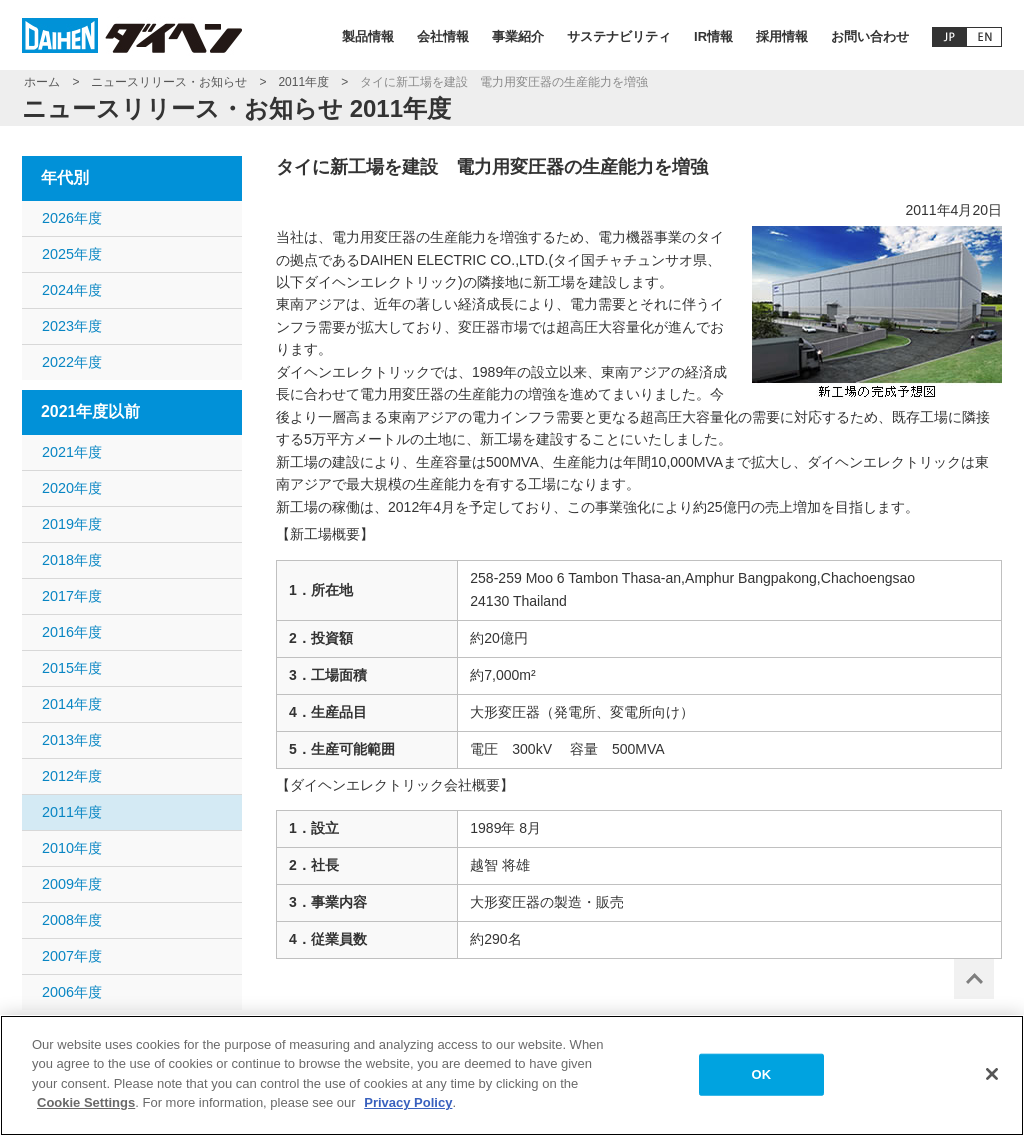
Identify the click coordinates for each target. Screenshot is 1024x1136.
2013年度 (72, 740)
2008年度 (72, 920)
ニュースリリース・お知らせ (169, 82)
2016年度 (72, 632)
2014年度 (72, 704)
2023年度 (72, 326)
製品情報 (368, 36)
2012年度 (72, 776)
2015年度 (72, 668)
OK (762, 1082)
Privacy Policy (408, 1112)
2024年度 (72, 290)
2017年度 (72, 596)
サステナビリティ (619, 36)
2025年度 (72, 254)
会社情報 (443, 36)
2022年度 (72, 362)
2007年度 (72, 956)
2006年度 (72, 992)
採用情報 (782, 36)
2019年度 (72, 524)
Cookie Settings (86, 1112)
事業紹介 (518, 36)
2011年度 (303, 82)
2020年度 (72, 488)
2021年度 (72, 452)
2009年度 (72, 884)
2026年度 (72, 218)
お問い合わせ (870, 36)
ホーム (42, 82)
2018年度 (72, 560)
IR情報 (713, 36)
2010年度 (72, 848)
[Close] (992, 1083)
